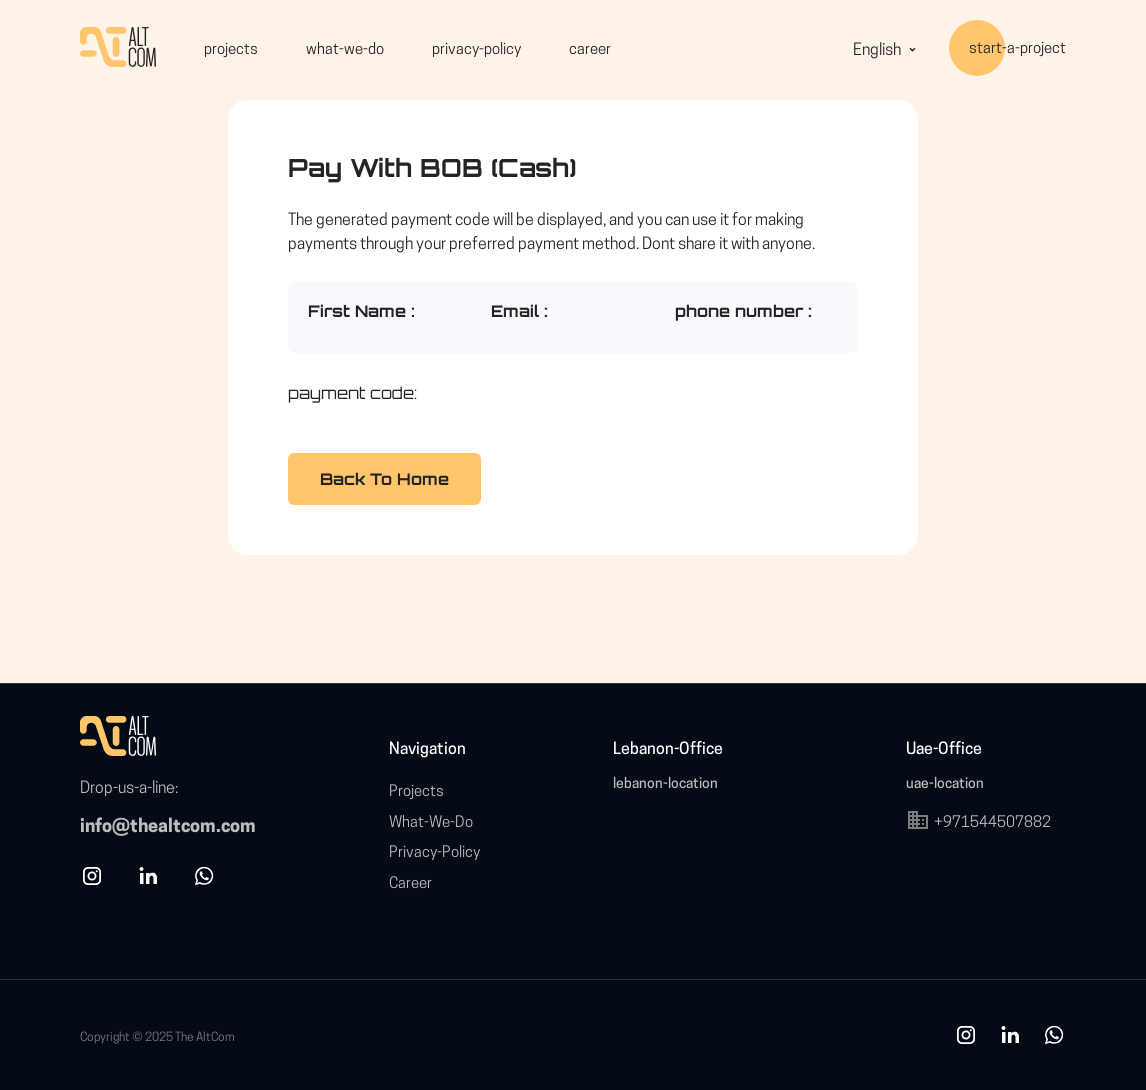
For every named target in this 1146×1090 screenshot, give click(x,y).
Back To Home (384, 479)
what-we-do (345, 50)
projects (231, 50)
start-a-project (1017, 50)
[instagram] (92, 884)
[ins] (966, 1043)
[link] (1010, 1043)
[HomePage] (118, 50)
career (590, 50)
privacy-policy (476, 50)
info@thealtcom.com (168, 827)
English (887, 51)
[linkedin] (148, 884)
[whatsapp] (204, 884)
